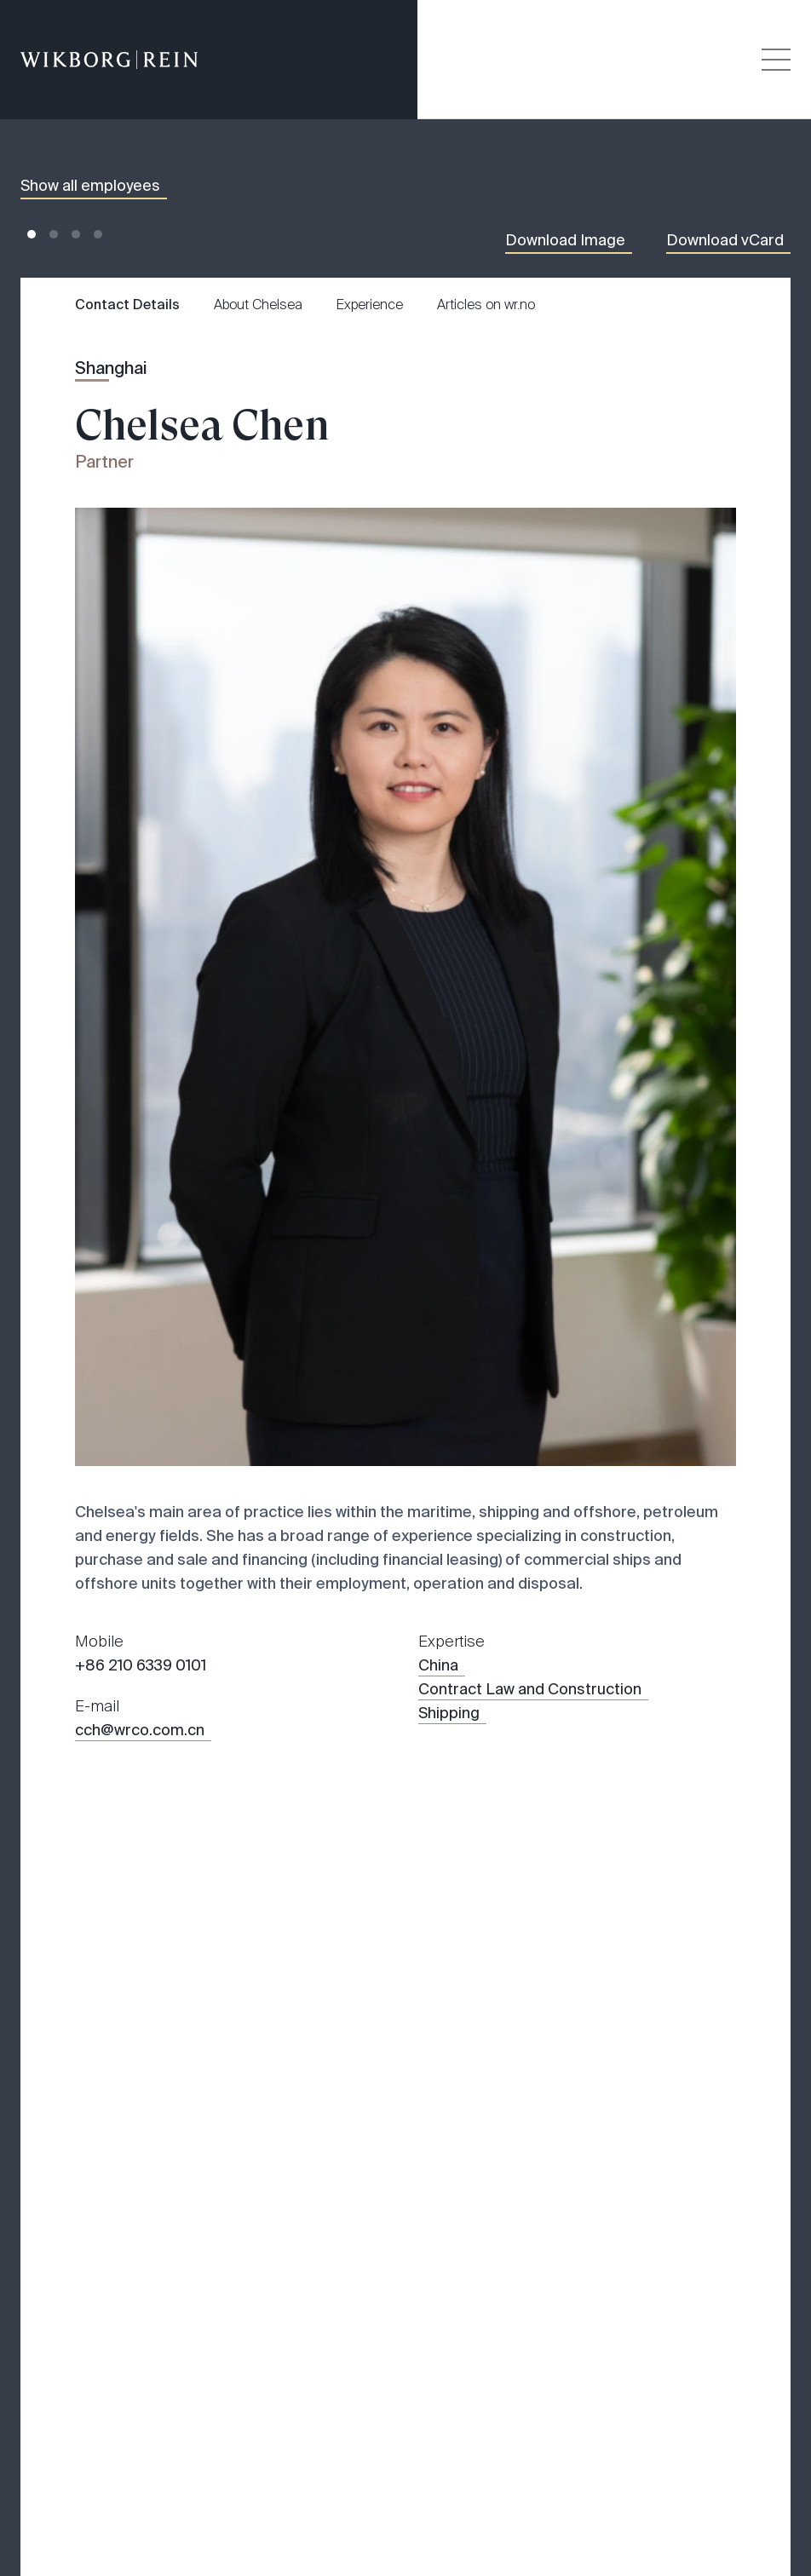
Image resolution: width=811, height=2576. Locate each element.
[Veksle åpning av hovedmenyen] (776, 59)
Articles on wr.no (486, 304)
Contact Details (127, 304)
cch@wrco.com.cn (139, 1730)
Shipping (449, 1713)
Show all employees (90, 185)
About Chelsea (258, 304)
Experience (369, 304)
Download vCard (725, 240)
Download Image (565, 240)
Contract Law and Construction (529, 1689)
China (438, 1665)
